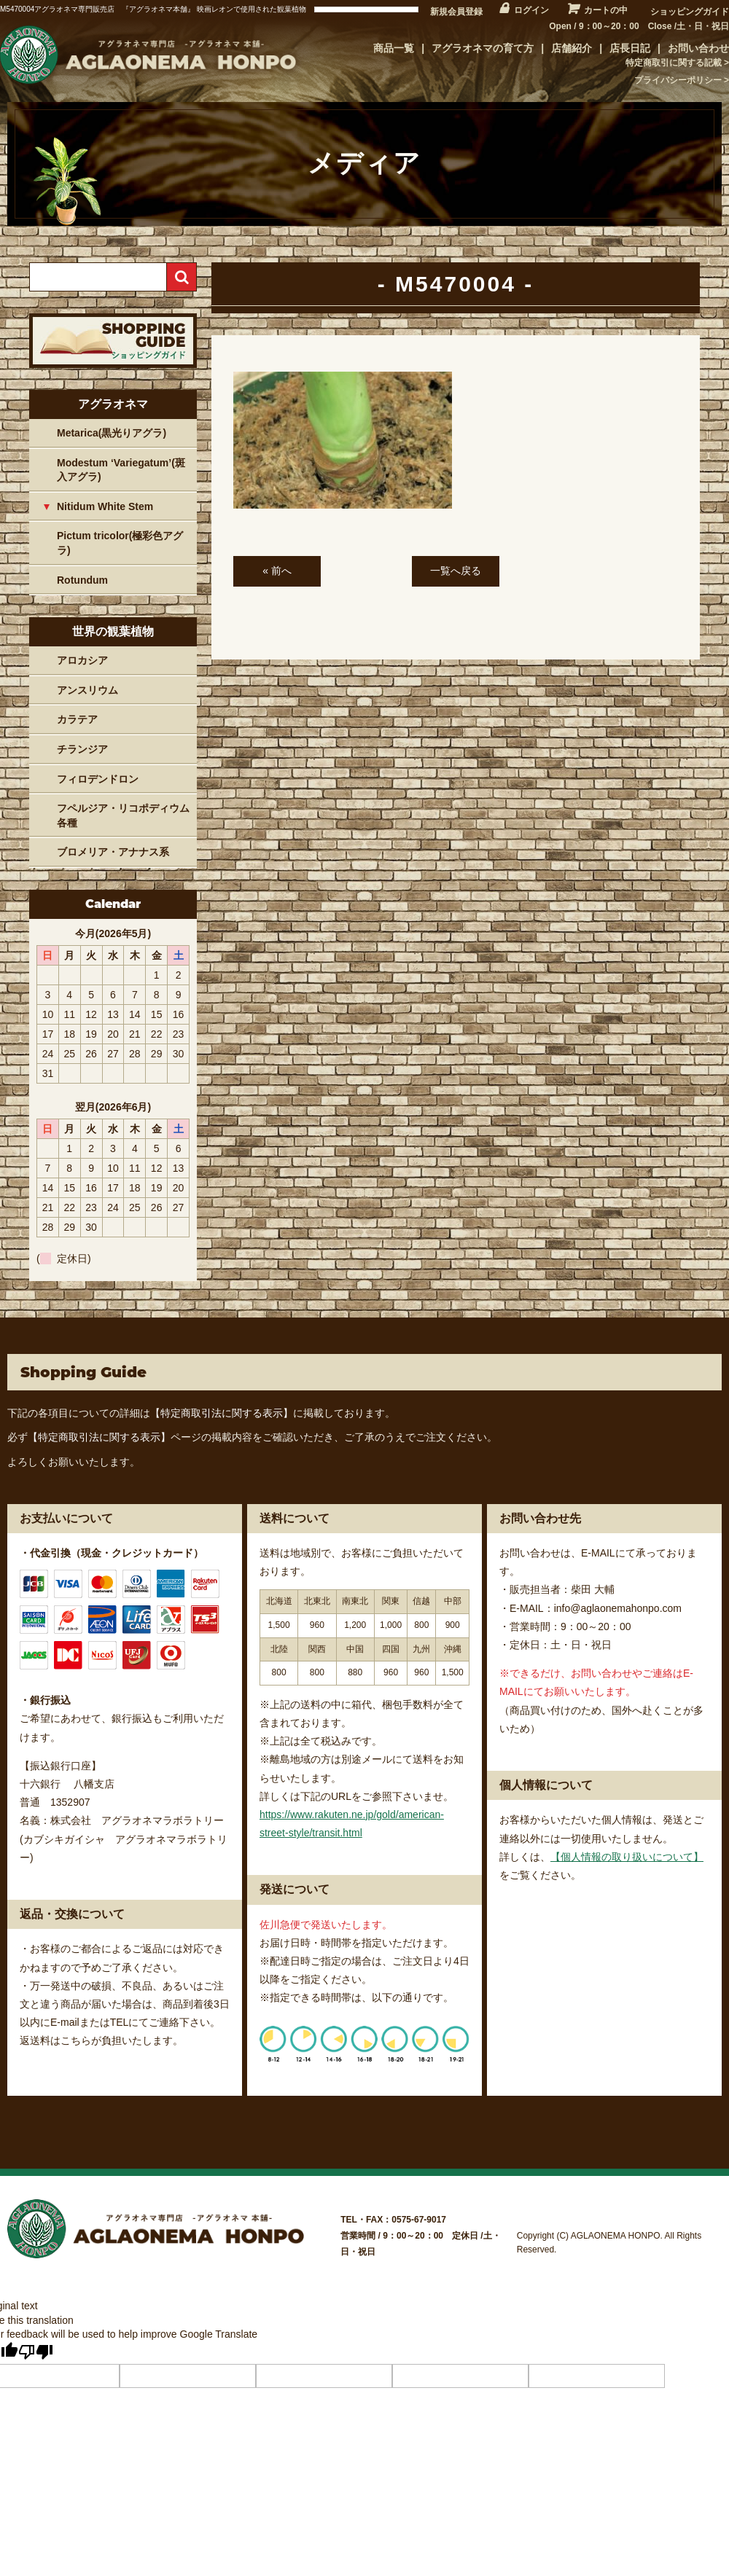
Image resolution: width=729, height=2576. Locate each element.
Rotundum (82, 580)
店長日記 (629, 48)
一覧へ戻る (455, 570)
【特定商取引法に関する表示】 (221, 1413)
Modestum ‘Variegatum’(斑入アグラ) (121, 470)
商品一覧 (393, 48)
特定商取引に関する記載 (673, 63)
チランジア (82, 749)
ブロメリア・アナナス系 (113, 852)
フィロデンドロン (98, 779)
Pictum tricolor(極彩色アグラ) (120, 543)
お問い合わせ (698, 48)
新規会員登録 (456, 12)
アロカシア (82, 660)
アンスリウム (87, 690)
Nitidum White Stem (105, 506)
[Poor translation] (35, 2352)
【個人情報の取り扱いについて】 (626, 1857)
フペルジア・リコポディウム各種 (123, 815)
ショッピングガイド (689, 12)
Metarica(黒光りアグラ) (111, 433)
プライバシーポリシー (678, 80)
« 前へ (277, 570)
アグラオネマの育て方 (483, 48)
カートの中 (606, 10)
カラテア (77, 719)
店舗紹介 (571, 48)
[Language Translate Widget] (366, 9)
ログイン (531, 10)
